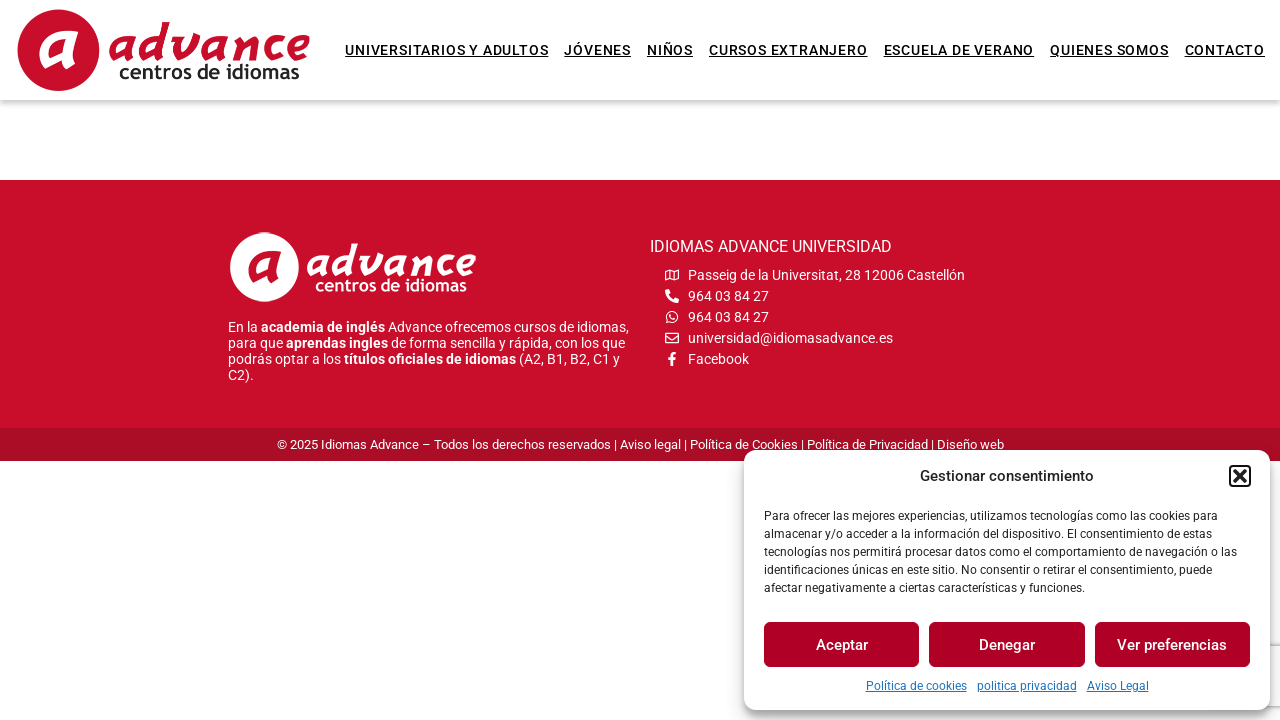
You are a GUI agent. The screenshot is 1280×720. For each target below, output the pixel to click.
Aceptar (842, 645)
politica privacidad (1027, 686)
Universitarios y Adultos (446, 50)
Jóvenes (597, 50)
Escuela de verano (959, 50)
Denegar (1007, 645)
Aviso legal (650, 444)
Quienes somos (1109, 50)
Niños (670, 50)
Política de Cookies (744, 444)
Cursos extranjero (788, 50)
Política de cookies (916, 686)
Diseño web (970, 444)
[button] (1240, 476)
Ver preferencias (1172, 645)
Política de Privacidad (867, 444)
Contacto (1225, 50)
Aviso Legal (1118, 686)
